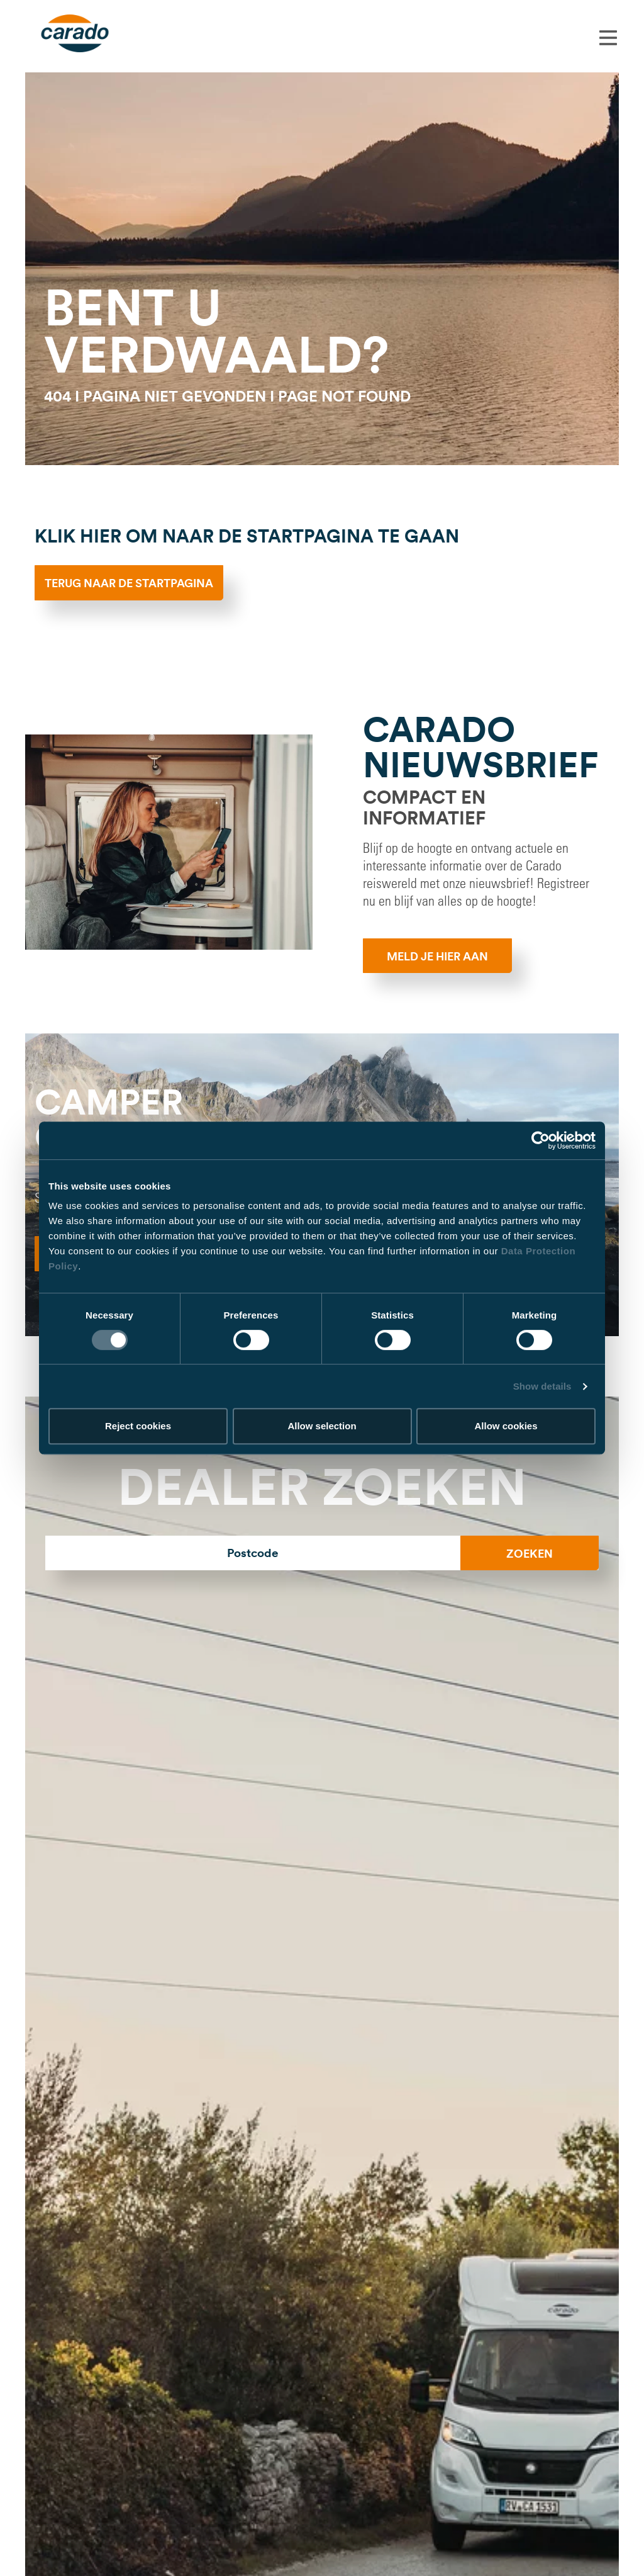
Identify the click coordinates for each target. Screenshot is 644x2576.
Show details (542, 1386)
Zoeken (529, 1553)
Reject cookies (138, 1425)
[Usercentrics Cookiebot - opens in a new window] (541, 1140)
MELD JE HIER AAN (437, 956)
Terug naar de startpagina (129, 582)
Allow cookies (505, 1425)
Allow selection (321, 1425)
